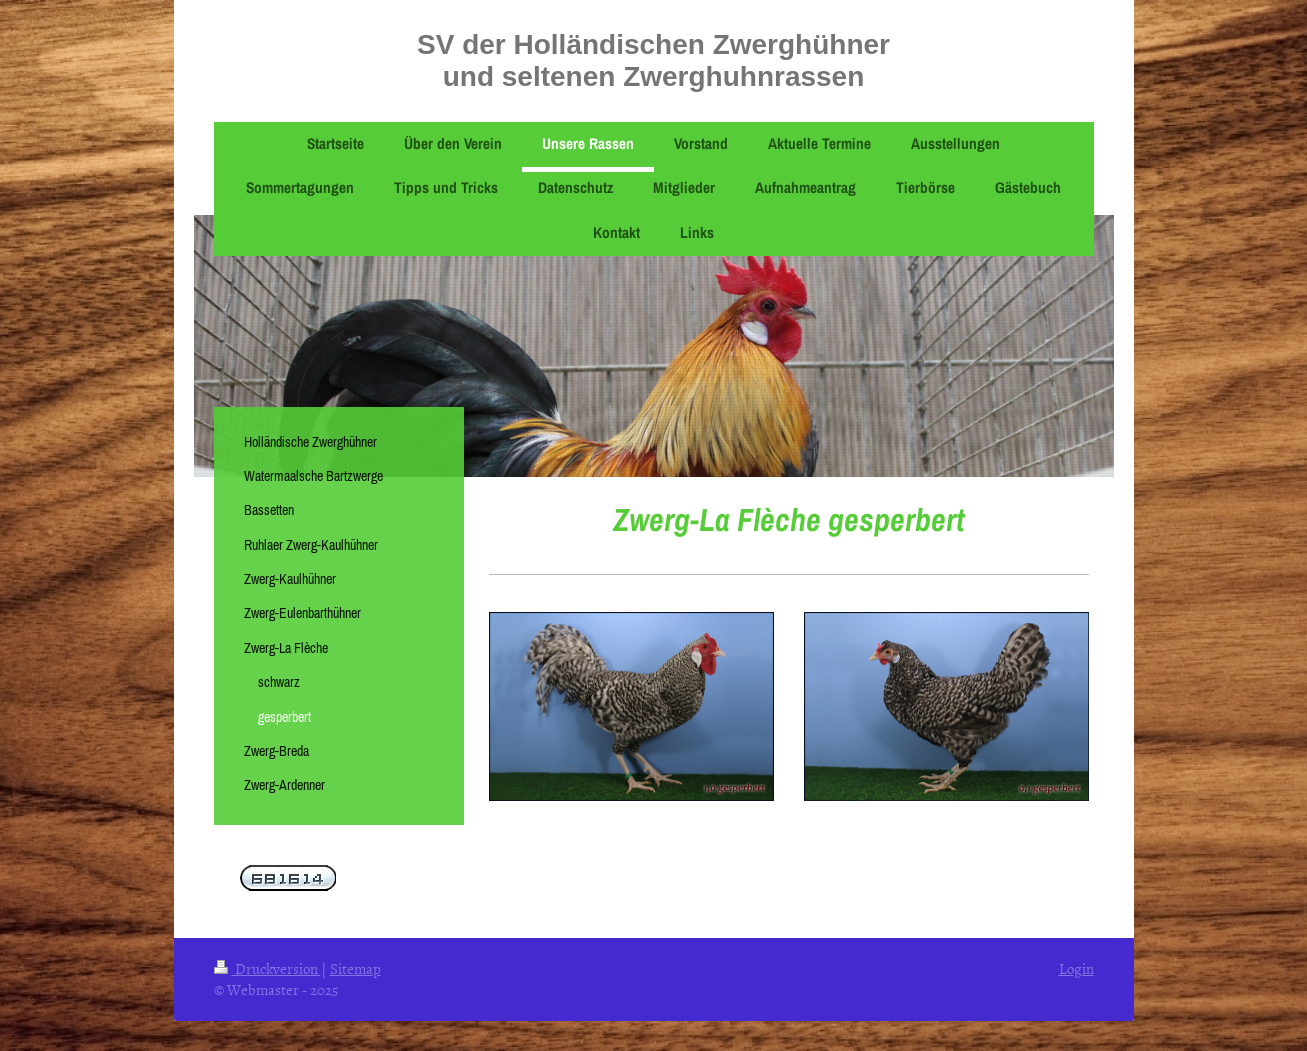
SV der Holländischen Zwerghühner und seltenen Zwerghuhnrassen (653, 60)
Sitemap (355, 968)
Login (1076, 968)
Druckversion (267, 968)
